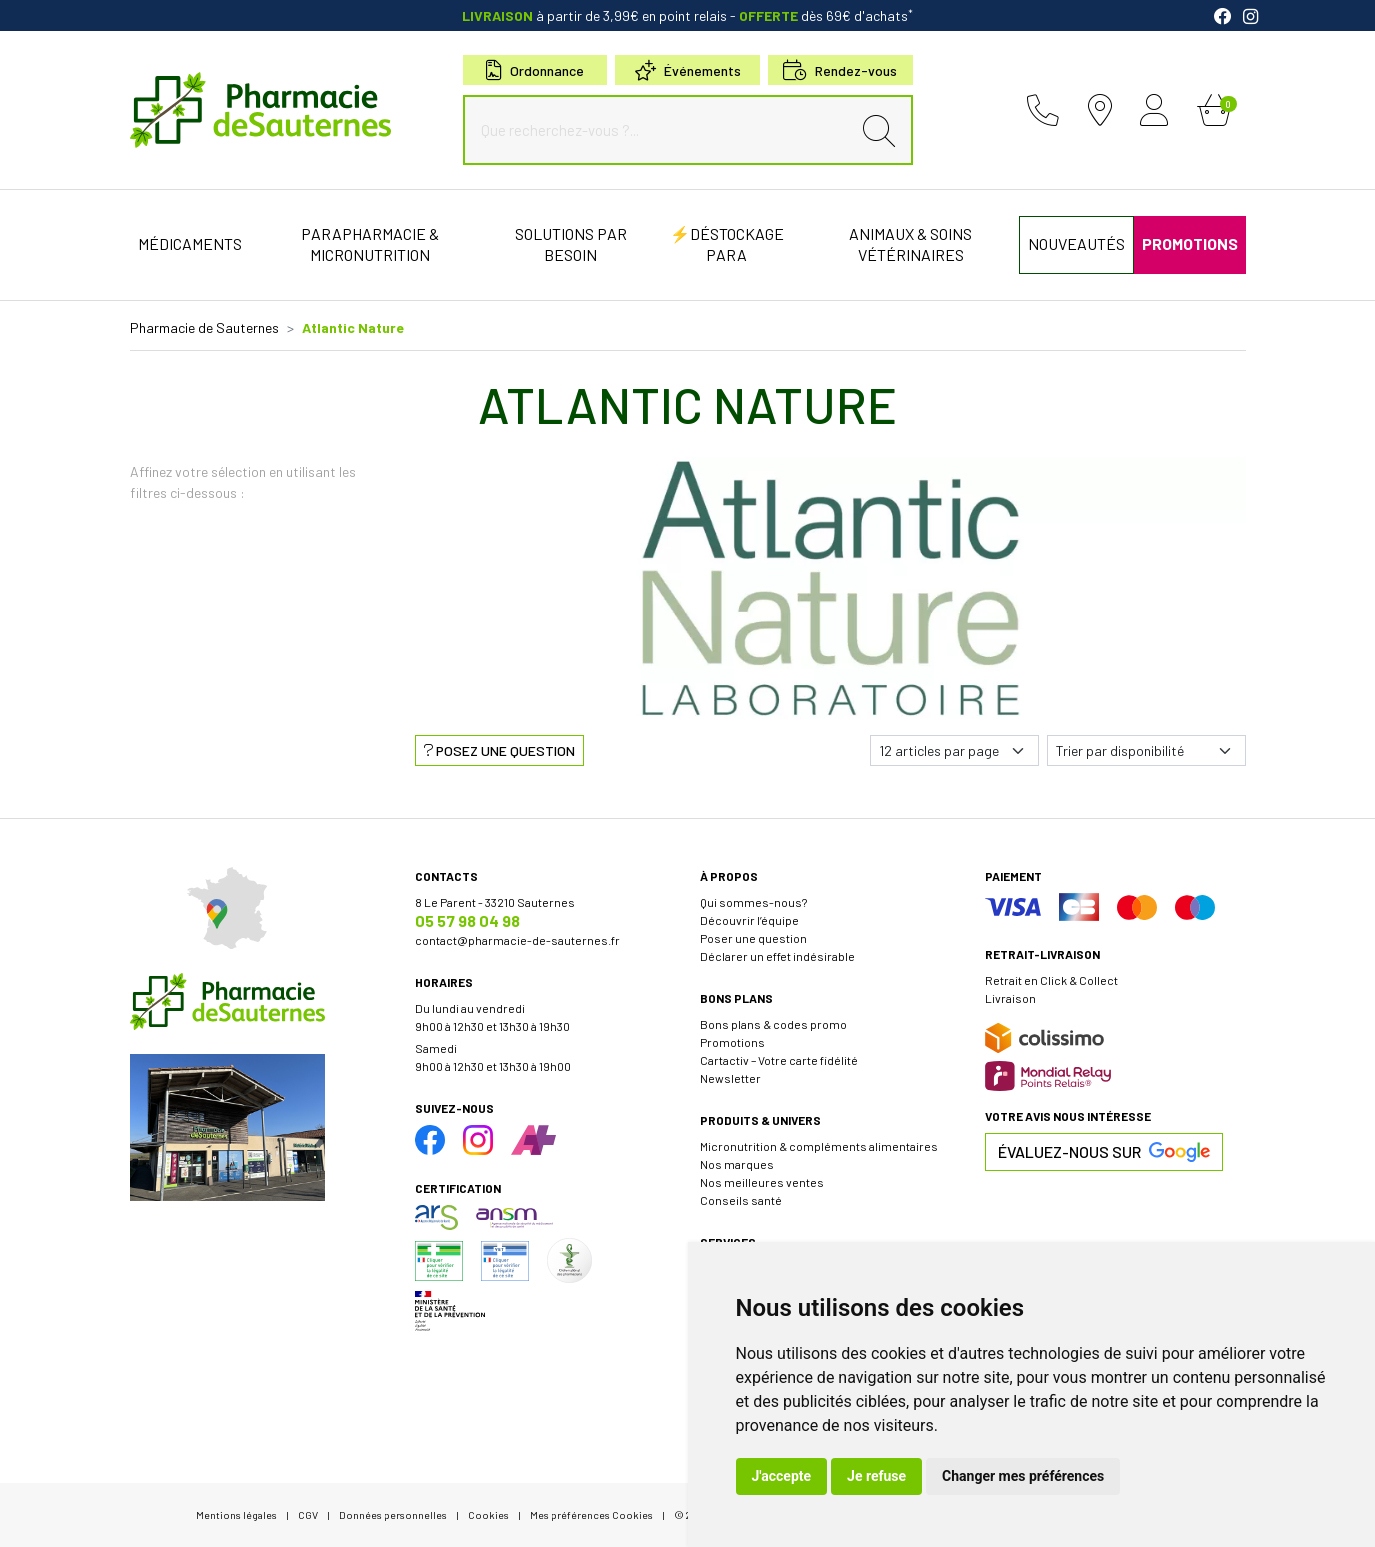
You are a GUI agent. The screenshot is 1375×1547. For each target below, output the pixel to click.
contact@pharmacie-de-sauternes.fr (517, 940)
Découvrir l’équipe (749, 920)
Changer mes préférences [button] (1023, 1476)
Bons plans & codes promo (773, 1024)
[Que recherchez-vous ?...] (662, 130)
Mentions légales (236, 1514)
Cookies (488, 1514)
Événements (688, 70)
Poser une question (753, 938)
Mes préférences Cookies (591, 1514)
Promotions (732, 1042)
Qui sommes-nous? (753, 902)
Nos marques (737, 1164)
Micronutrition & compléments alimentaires (819, 1146)
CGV (308, 1514)
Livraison (1010, 998)
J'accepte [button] (782, 1476)
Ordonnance (535, 70)
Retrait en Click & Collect (1051, 980)
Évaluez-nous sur (1104, 1152)
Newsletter (730, 1078)
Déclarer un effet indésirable (777, 956)
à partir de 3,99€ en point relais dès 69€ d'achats (687, 15)
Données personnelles (393, 1514)
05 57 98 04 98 (467, 920)
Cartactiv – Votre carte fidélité (779, 1060)
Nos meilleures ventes (762, 1182)
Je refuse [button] (876, 1476)
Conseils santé (741, 1200)
